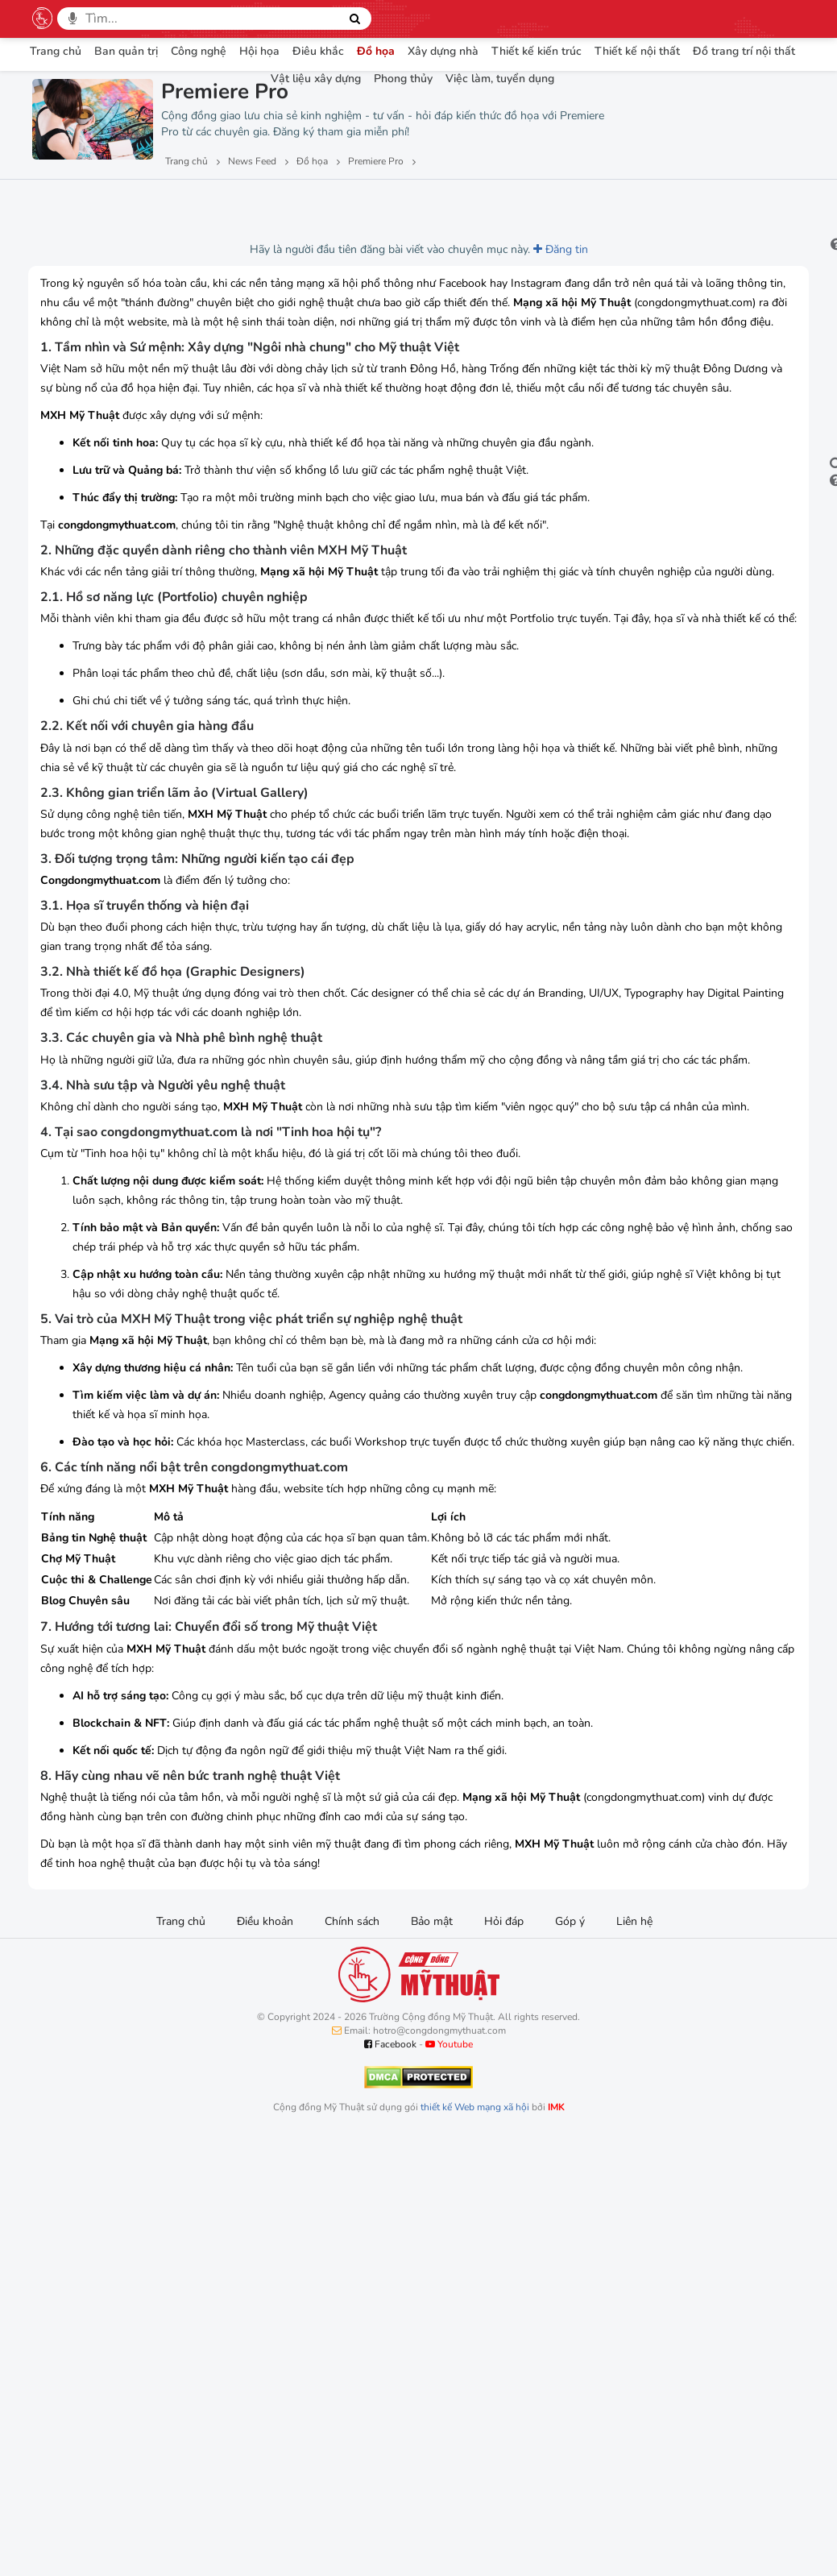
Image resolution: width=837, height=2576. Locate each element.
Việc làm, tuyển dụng (499, 78)
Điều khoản (265, 2366)
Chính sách (352, 2366)
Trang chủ (55, 51)
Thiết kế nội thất (637, 51)
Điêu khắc (318, 51)
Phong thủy (403, 78)
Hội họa (259, 51)
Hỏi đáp (504, 2366)
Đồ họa (376, 51)
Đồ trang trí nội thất (744, 51)
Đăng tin (439, 249)
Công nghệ (198, 51)
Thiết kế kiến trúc (536, 51)
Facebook (390, 2489)
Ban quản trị (126, 51)
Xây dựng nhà (443, 51)
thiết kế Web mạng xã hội (475, 2551)
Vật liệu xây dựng (316, 78)
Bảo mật (432, 2366)
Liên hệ (634, 2366)
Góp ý (570, 2366)
